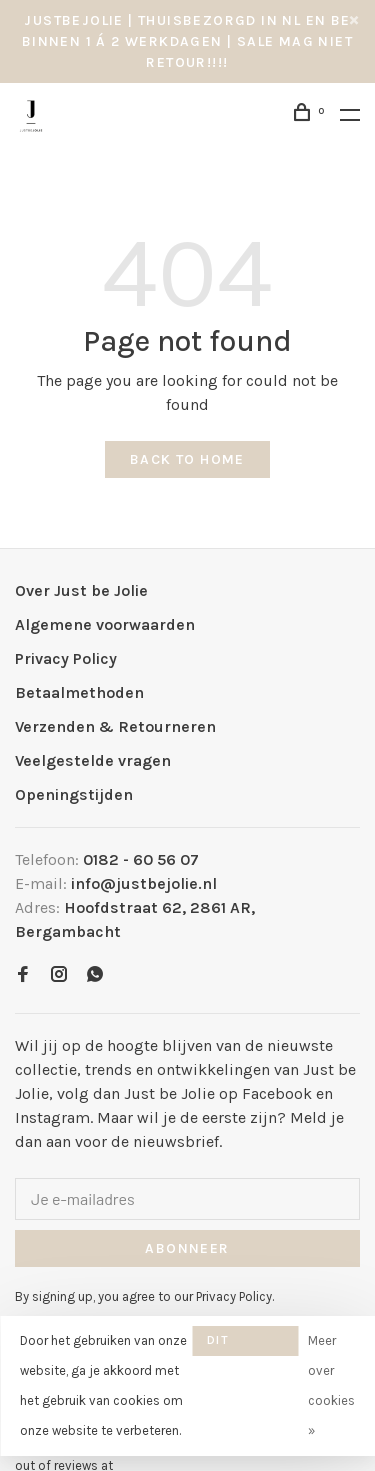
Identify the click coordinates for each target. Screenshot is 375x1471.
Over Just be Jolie (81, 590)
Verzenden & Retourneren (115, 726)
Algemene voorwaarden (105, 624)
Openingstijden (74, 794)
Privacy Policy (66, 658)
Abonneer (187, 1248)
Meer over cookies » (331, 1385)
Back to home (187, 459)
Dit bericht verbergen (245, 1344)
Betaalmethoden (79, 692)
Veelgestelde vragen (93, 760)
